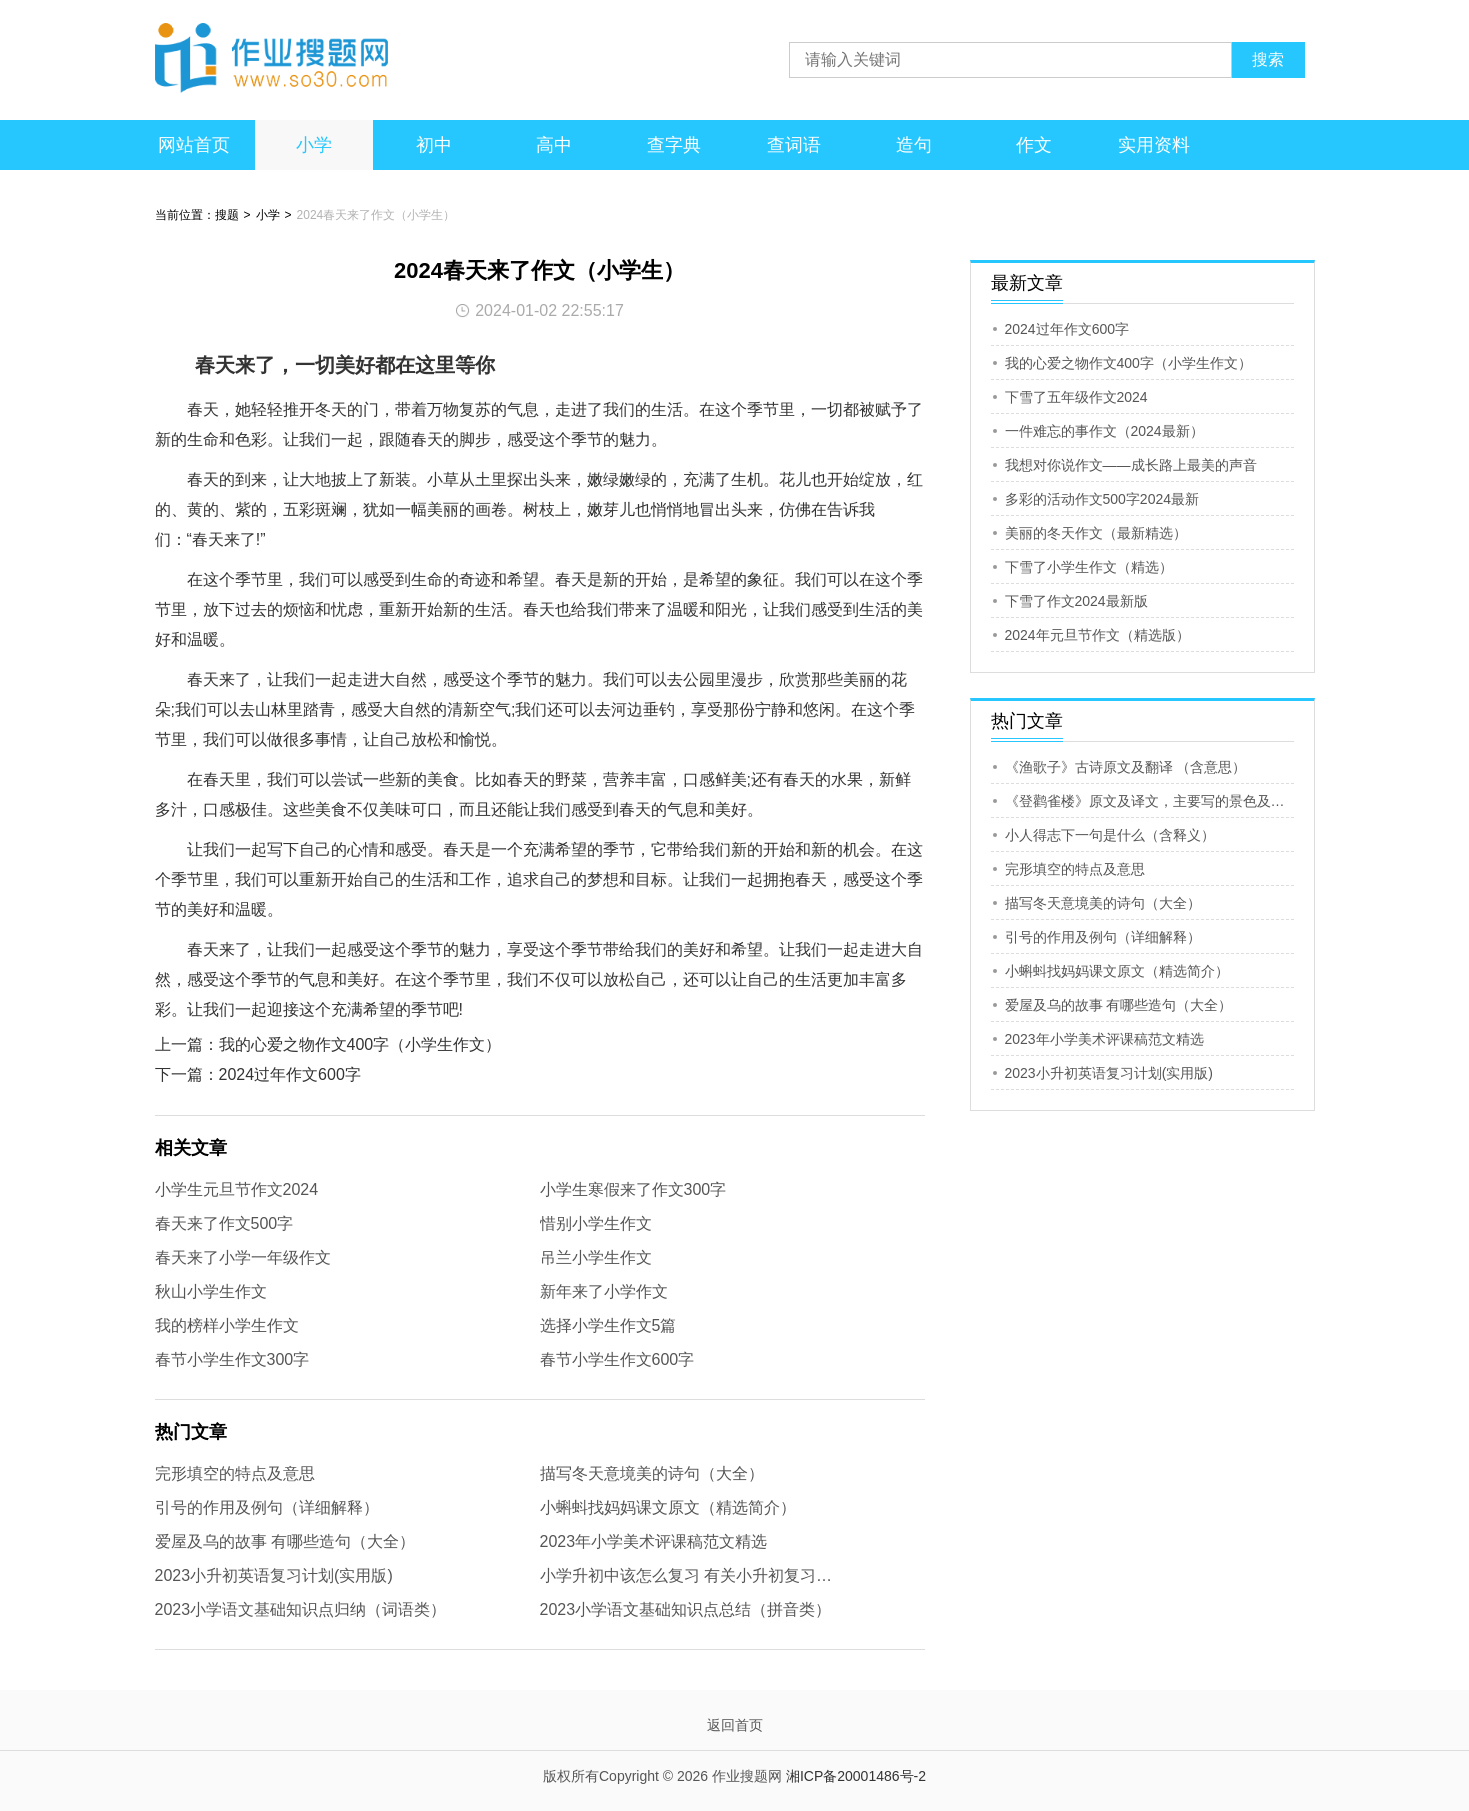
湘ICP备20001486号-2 (856, 1776)
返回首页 (735, 1725)
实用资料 (1154, 145)
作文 (1034, 145)
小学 (314, 145)
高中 (554, 145)
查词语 (794, 145)
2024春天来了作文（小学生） (376, 215)
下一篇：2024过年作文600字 (258, 1074)
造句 (914, 145)
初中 (434, 145)
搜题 (227, 215)
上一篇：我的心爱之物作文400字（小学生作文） (328, 1044)
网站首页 (194, 145)
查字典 (674, 145)
